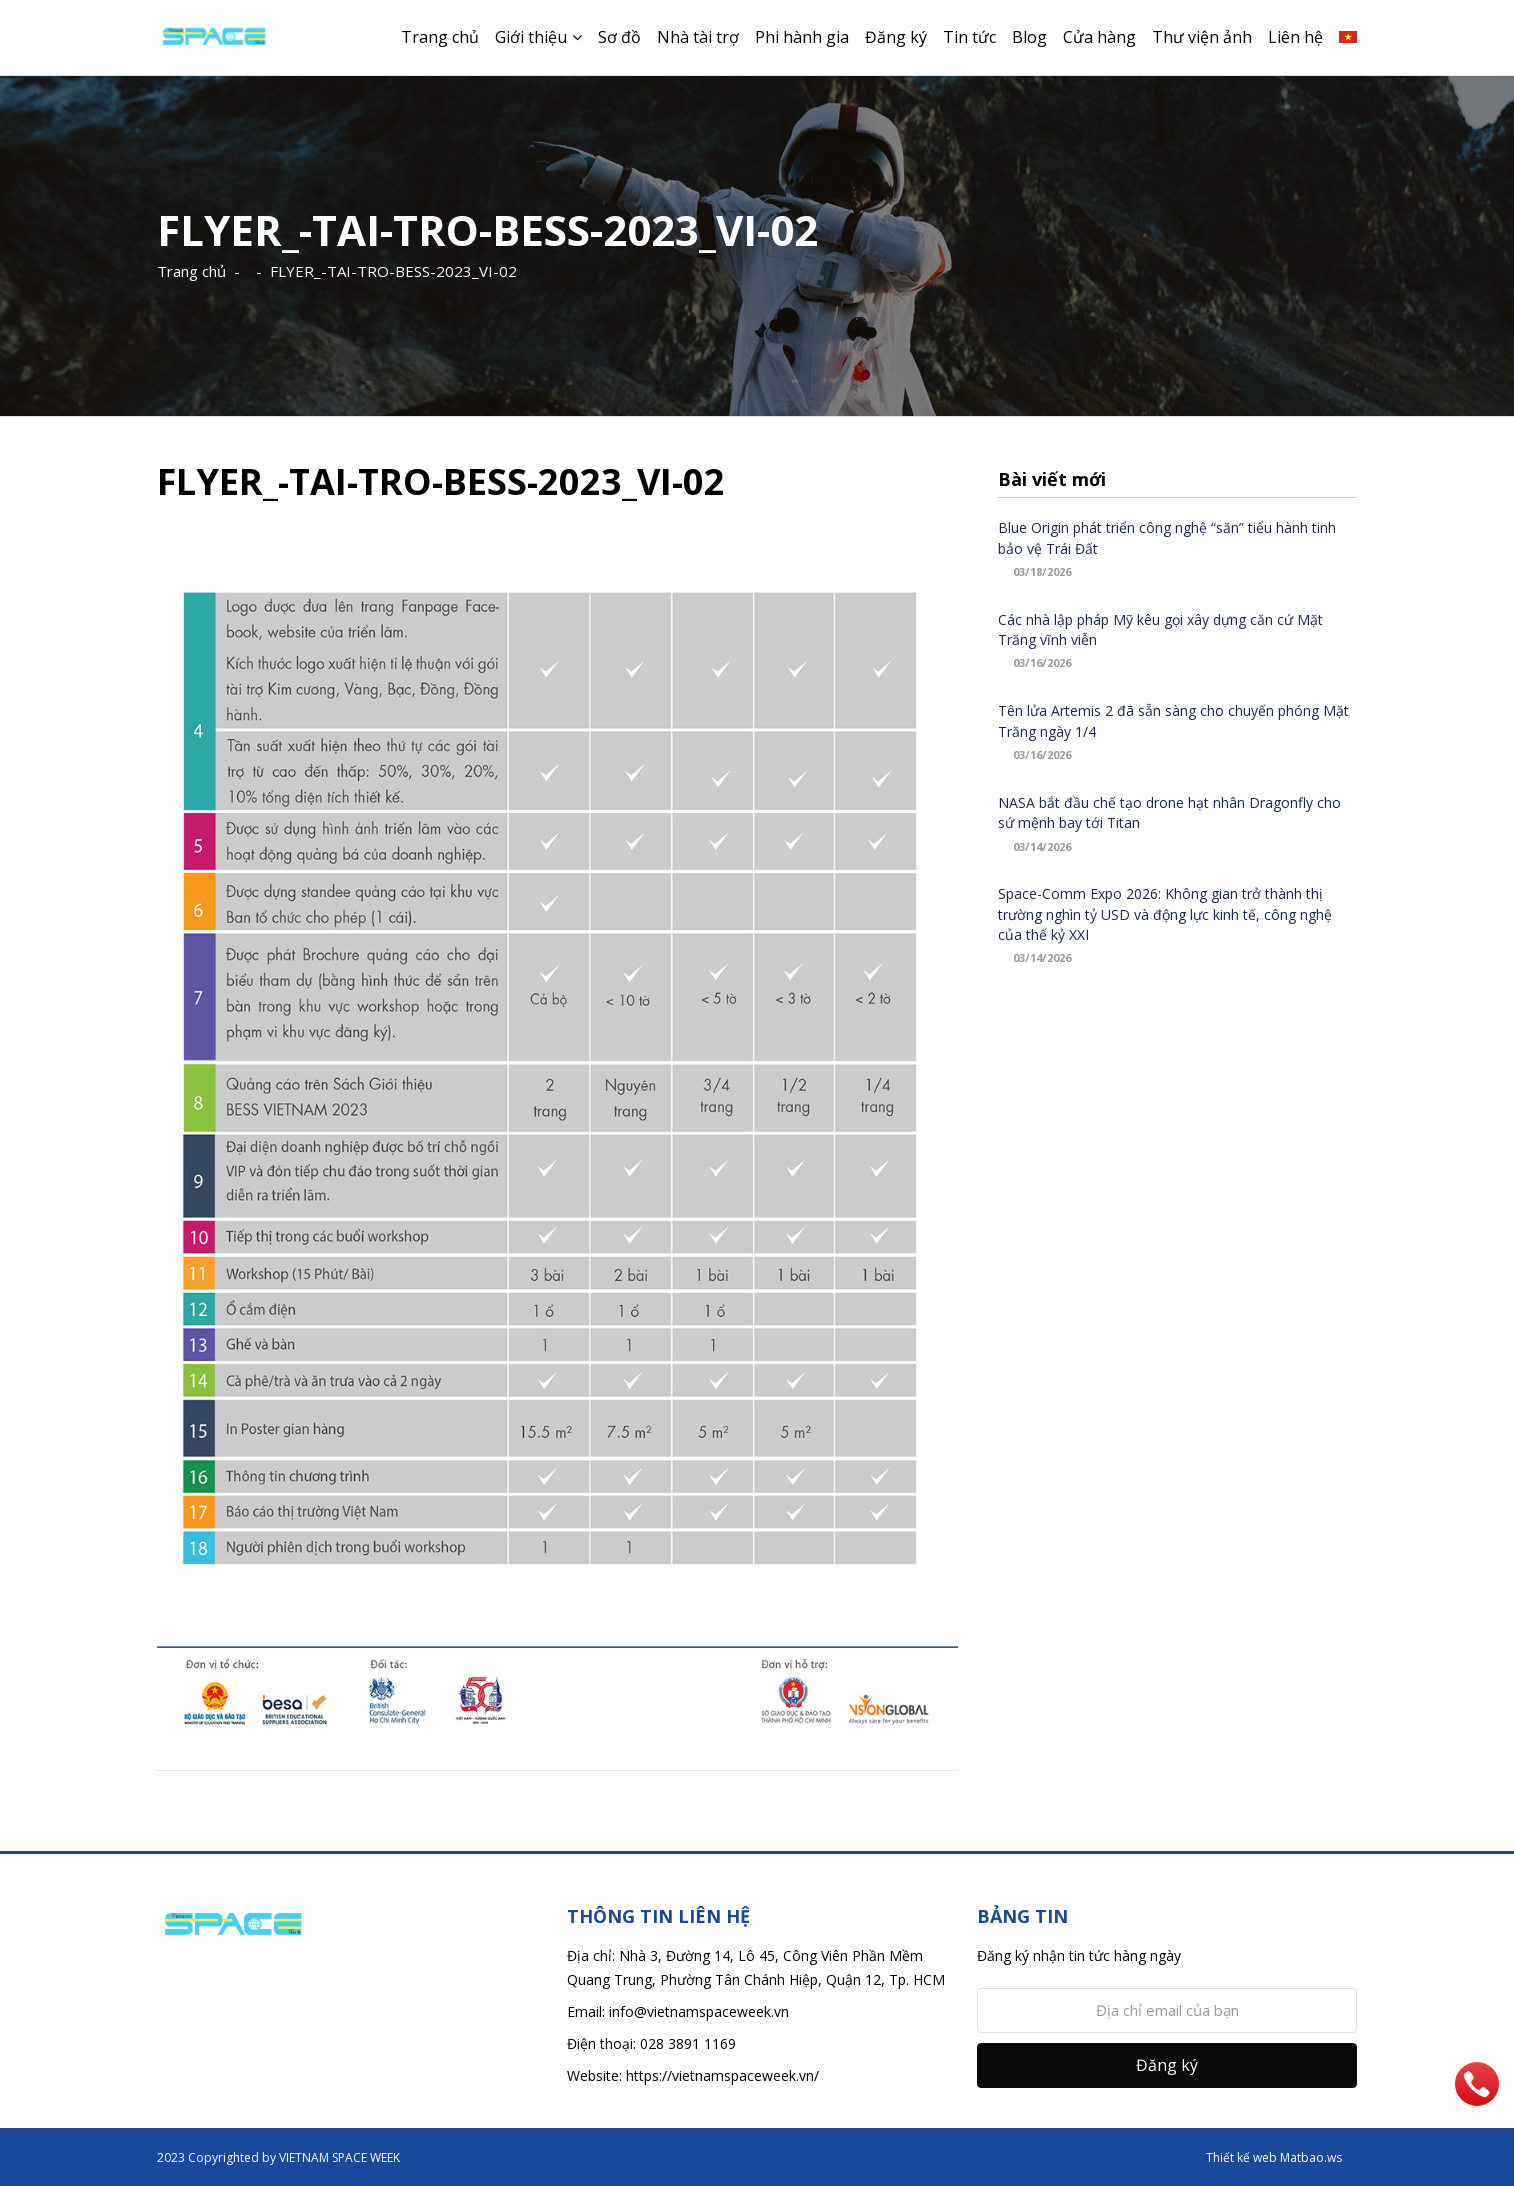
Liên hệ (1295, 37)
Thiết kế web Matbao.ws (1274, 2157)
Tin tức (969, 37)
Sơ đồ (619, 37)
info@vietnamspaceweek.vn (699, 2011)
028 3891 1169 (688, 2043)
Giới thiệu (531, 37)
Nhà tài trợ (698, 37)
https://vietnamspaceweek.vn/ (722, 2075)
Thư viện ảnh (1202, 37)
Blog (1029, 37)
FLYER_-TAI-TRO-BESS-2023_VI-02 (393, 271)
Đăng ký (896, 37)
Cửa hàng (1099, 37)
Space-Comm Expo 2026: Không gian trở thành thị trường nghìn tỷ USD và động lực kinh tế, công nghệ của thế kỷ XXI (1165, 914)
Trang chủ (440, 37)
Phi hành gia (802, 37)
